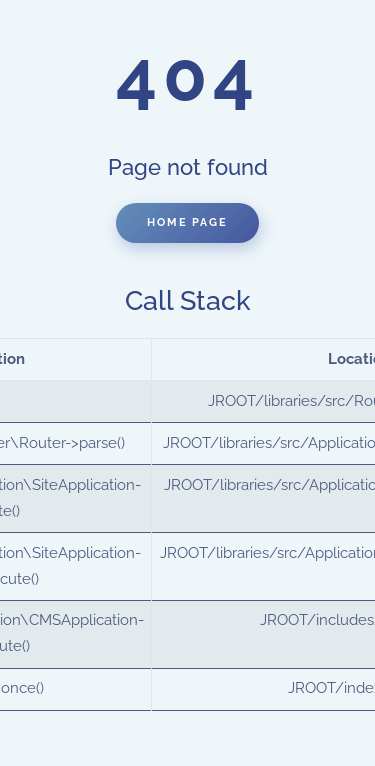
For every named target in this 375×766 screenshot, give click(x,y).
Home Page (187, 222)
